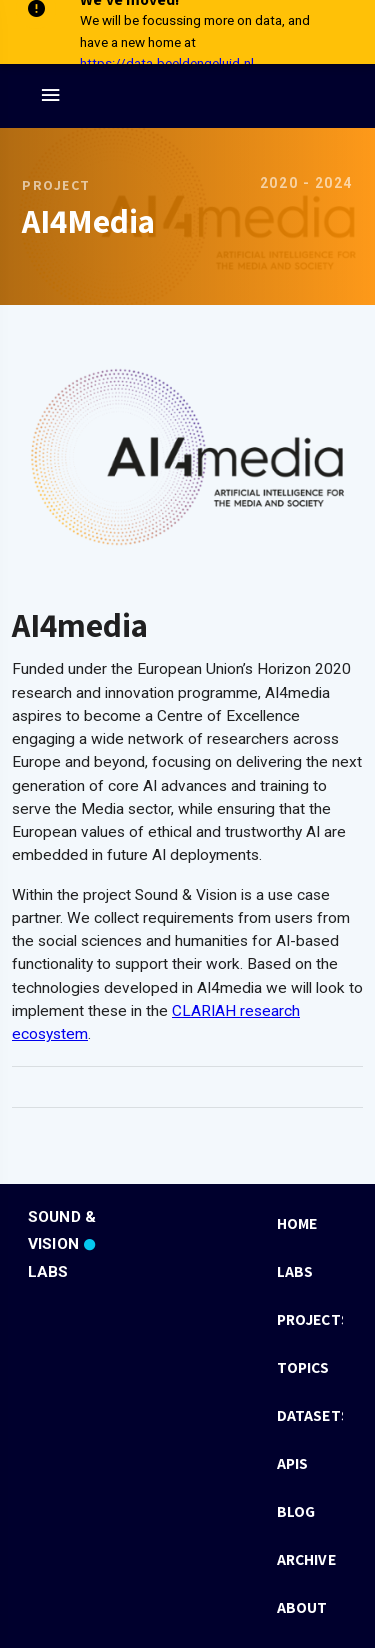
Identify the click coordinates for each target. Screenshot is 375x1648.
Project (56, 185)
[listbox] (310, 1416)
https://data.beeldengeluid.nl (167, 63)
